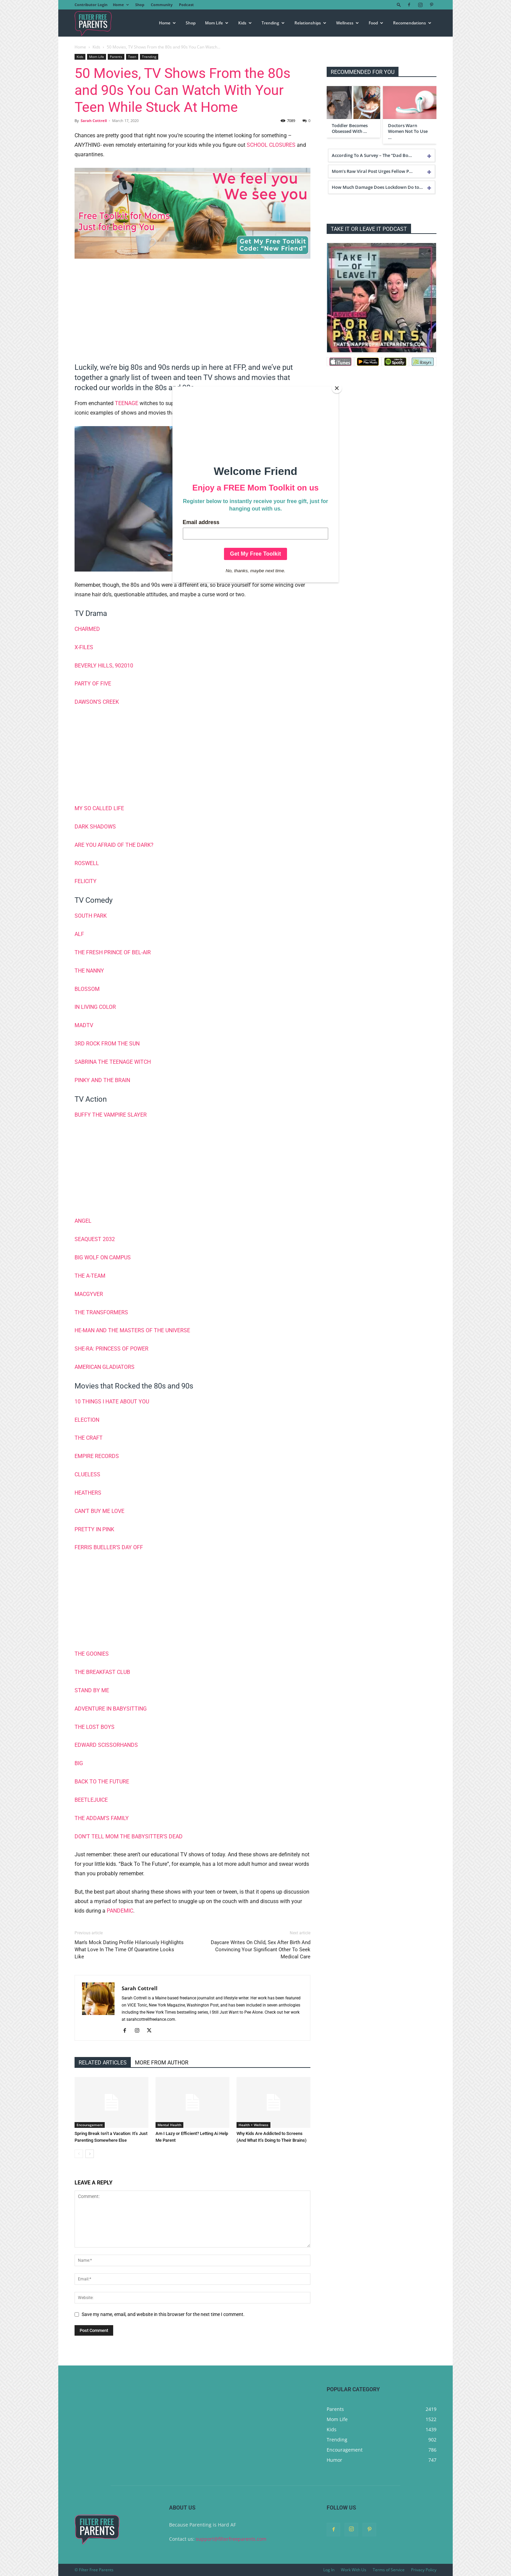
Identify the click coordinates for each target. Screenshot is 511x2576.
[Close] (337, 388)
